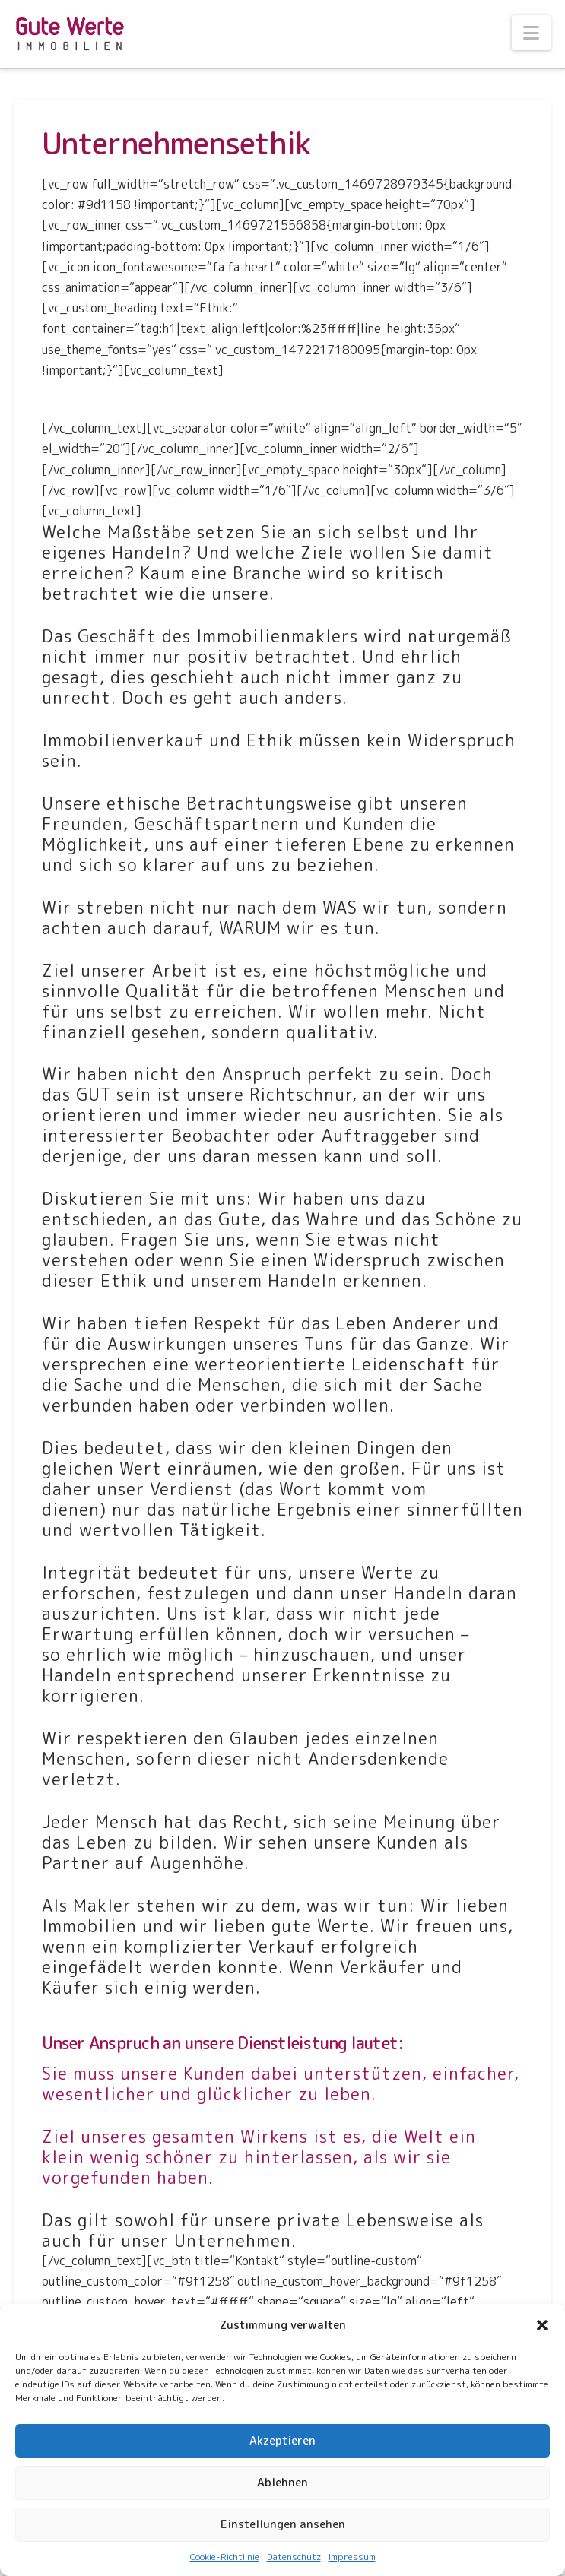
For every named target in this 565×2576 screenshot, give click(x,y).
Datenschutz (294, 2556)
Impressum (352, 2556)
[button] (542, 2325)
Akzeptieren (282, 2440)
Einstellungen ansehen (283, 2524)
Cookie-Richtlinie (224, 2556)
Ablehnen (282, 2482)
